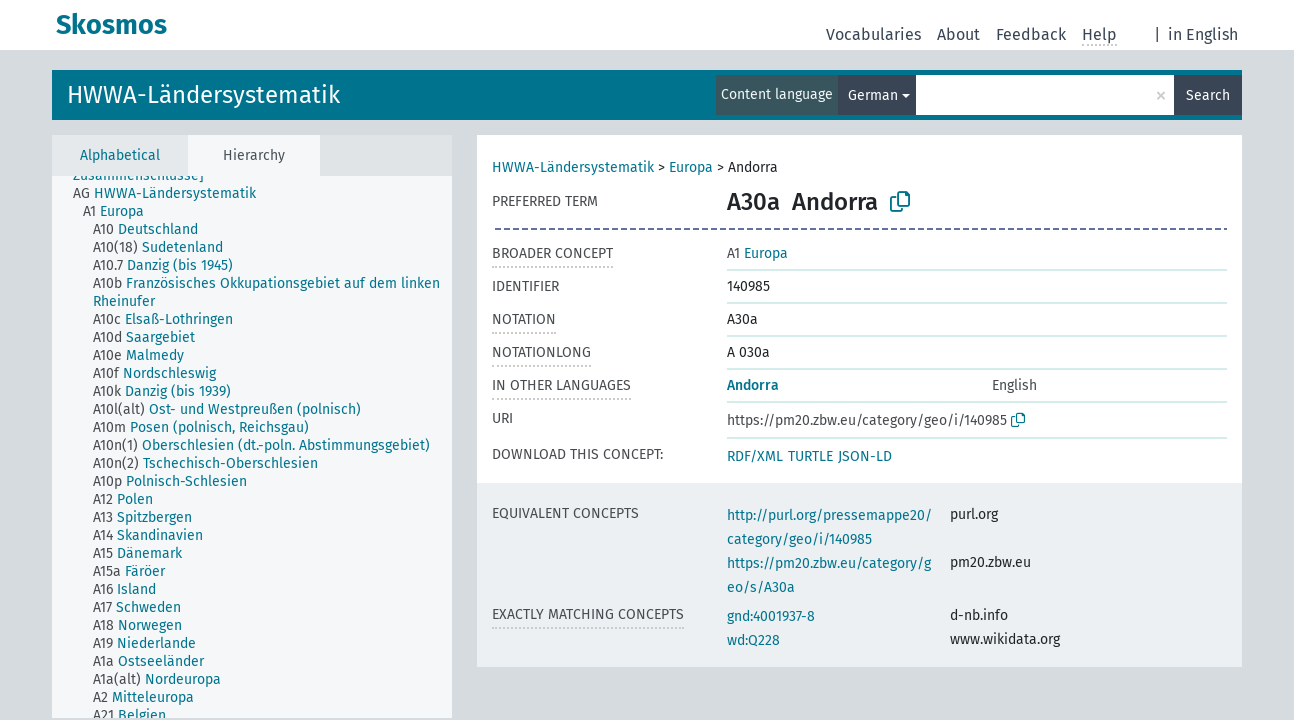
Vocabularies (873, 34)
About (958, 34)
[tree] (252, 447)
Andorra (753, 385)
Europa (691, 167)
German (873, 95)
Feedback (1031, 34)
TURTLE (810, 456)
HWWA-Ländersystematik (203, 95)
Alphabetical (120, 155)
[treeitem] (173, 194)
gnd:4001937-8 (771, 616)
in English (1203, 34)
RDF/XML (755, 456)
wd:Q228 (753, 640)
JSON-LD (865, 456)
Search (1208, 95)
